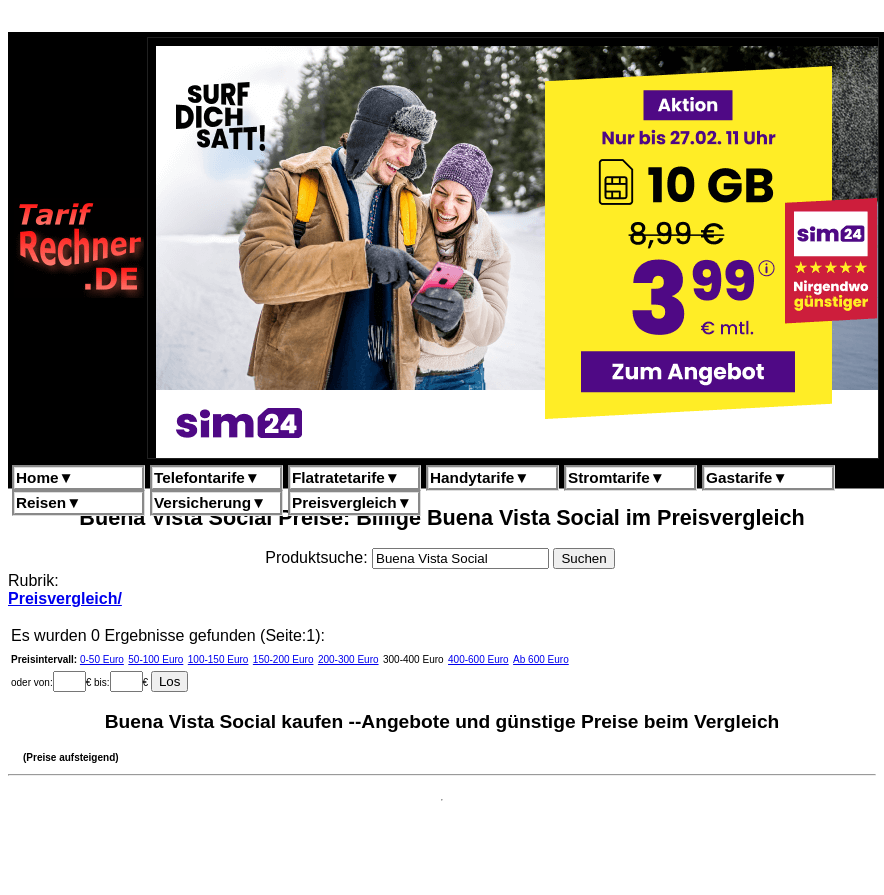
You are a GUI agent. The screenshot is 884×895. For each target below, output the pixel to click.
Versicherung (210, 502)
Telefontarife (207, 477)
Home (45, 477)
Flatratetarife (346, 477)
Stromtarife (616, 477)
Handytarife (479, 477)
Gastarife (747, 477)
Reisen (48, 502)
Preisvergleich (352, 502)
